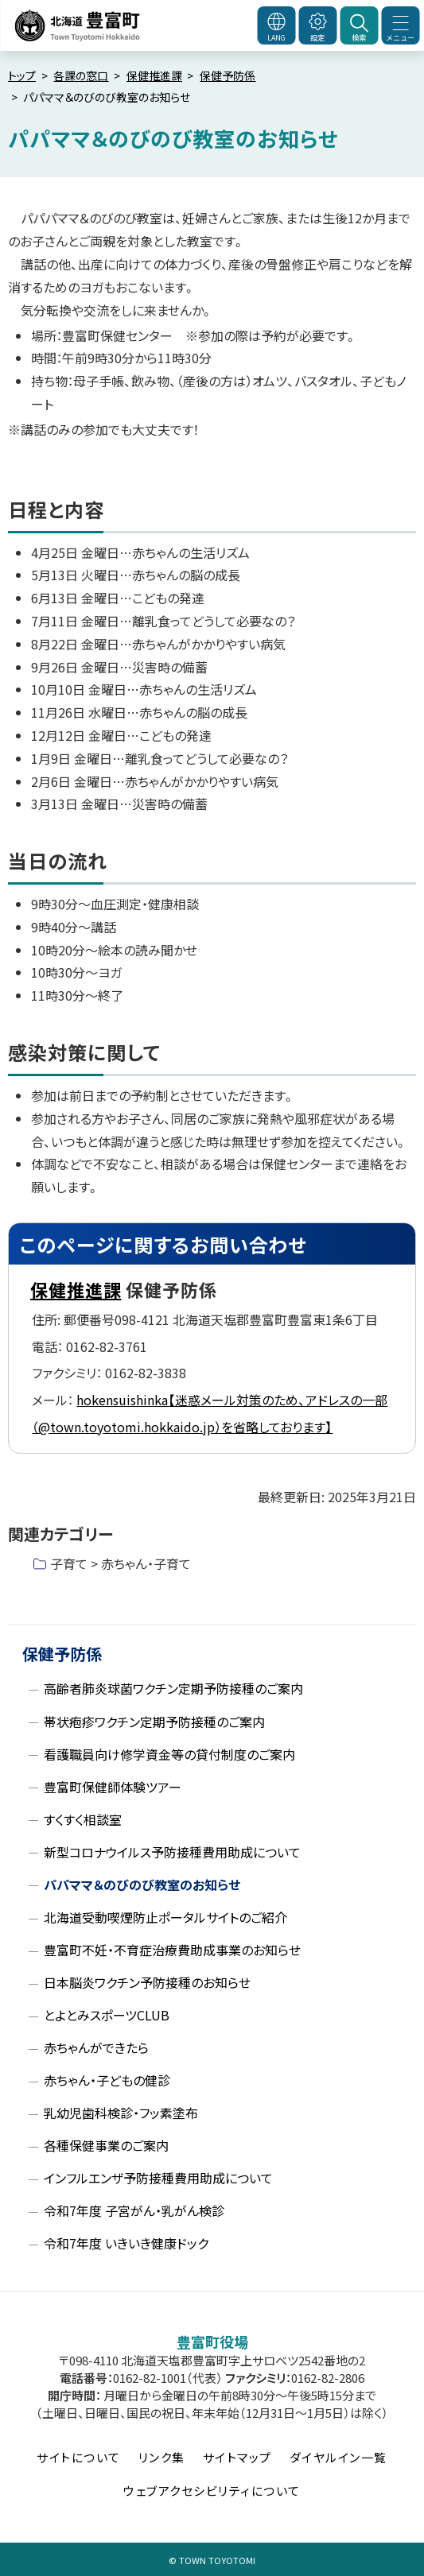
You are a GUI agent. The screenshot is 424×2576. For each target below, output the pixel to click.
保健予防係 (227, 75)
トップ (22, 75)
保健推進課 (154, 75)
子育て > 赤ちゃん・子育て (120, 1563)
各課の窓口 (80, 75)
